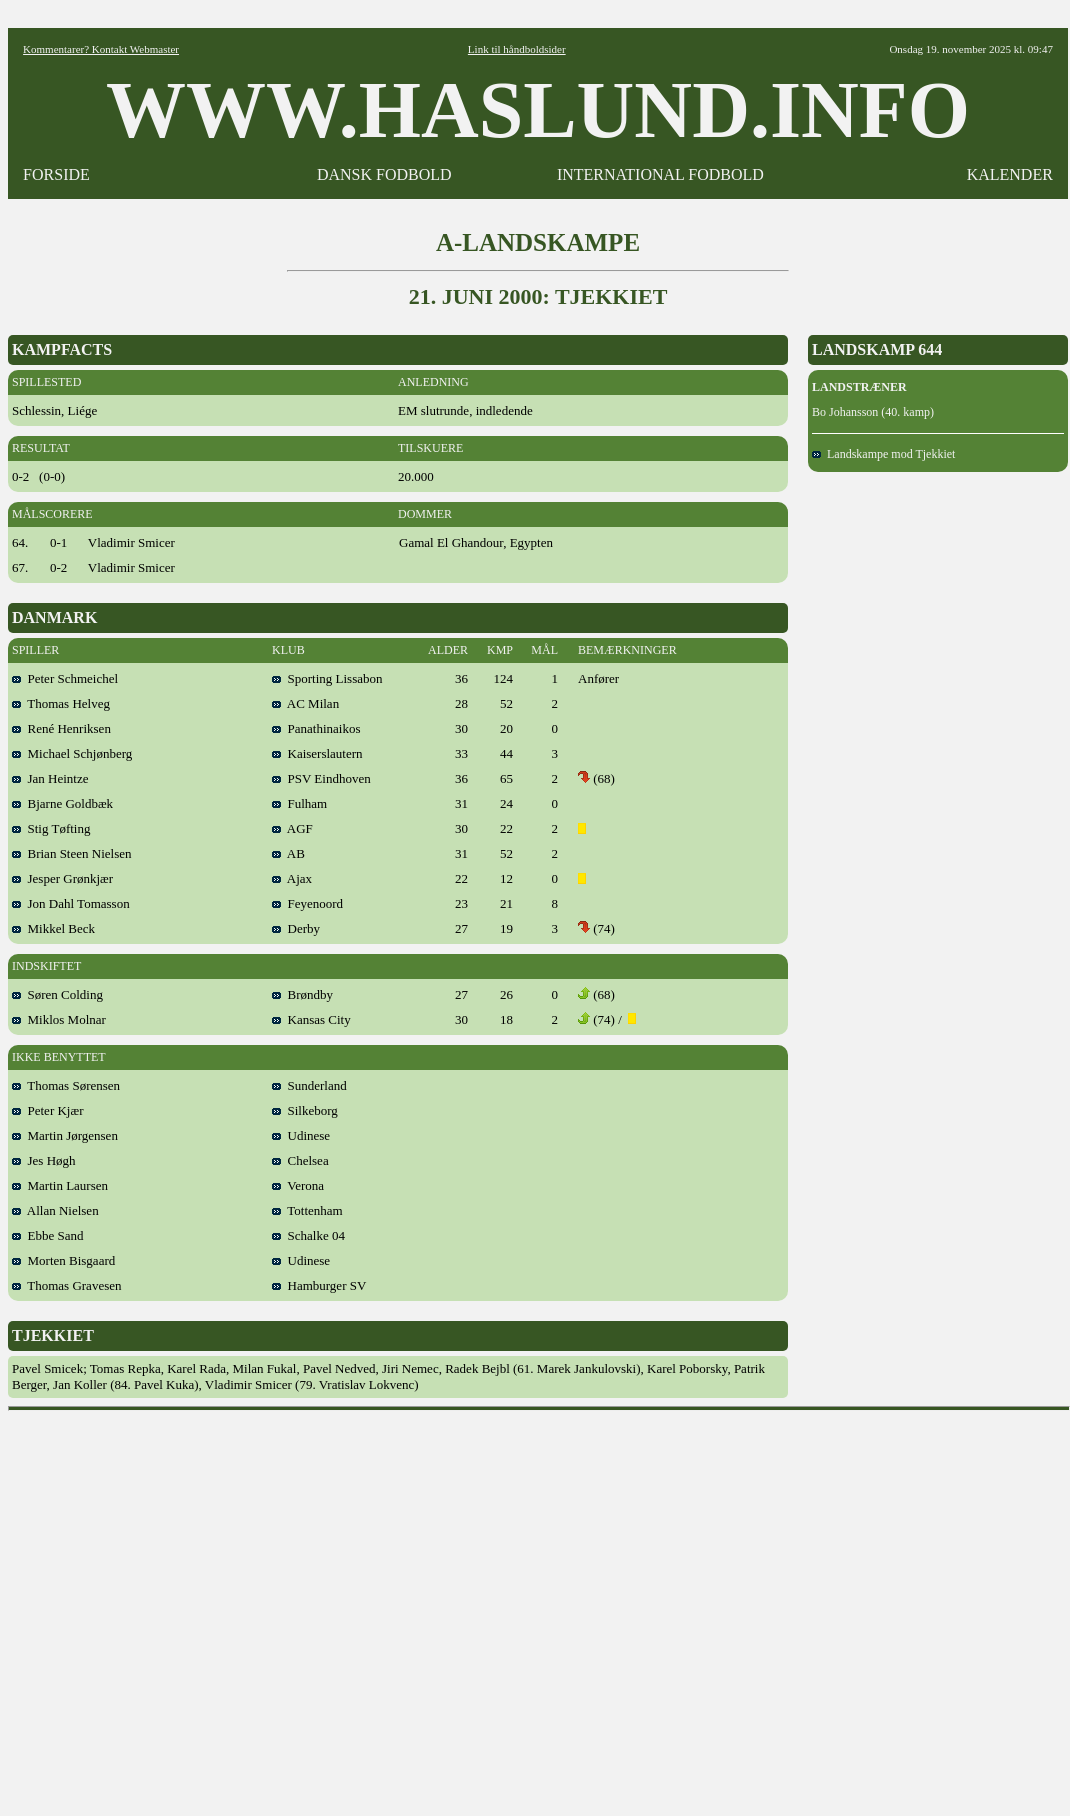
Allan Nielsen (55, 1210)
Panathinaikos (316, 728)
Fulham (299, 803)
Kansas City (311, 1019)
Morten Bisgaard (63, 1260)
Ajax (292, 878)
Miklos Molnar (59, 1019)
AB (288, 853)
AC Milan (305, 703)
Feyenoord (307, 903)
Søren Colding (57, 994)
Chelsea (300, 1160)
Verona (298, 1185)
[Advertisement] (187, 1606)
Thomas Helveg (61, 703)
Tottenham (307, 1210)
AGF (292, 828)
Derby (296, 928)
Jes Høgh (44, 1160)
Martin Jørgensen (65, 1135)
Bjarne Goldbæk (62, 803)
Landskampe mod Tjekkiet (883, 454)
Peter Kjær (47, 1110)
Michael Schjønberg (72, 753)
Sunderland (309, 1085)
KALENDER (1010, 174)
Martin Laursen (60, 1185)
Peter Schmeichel (65, 678)
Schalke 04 (308, 1235)
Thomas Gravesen (66, 1285)
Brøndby (302, 994)
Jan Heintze (50, 778)
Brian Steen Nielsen (71, 853)
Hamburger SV (319, 1285)
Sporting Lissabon (327, 678)
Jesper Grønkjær (62, 878)
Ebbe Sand (47, 1235)
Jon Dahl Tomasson (71, 903)
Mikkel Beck (53, 928)
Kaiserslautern (317, 753)
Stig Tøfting (51, 828)
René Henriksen (61, 728)
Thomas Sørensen (66, 1085)
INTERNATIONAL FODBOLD (660, 174)
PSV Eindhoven (321, 778)
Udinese (301, 1135)
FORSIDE (56, 174)
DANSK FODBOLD (384, 174)
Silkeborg (305, 1110)
